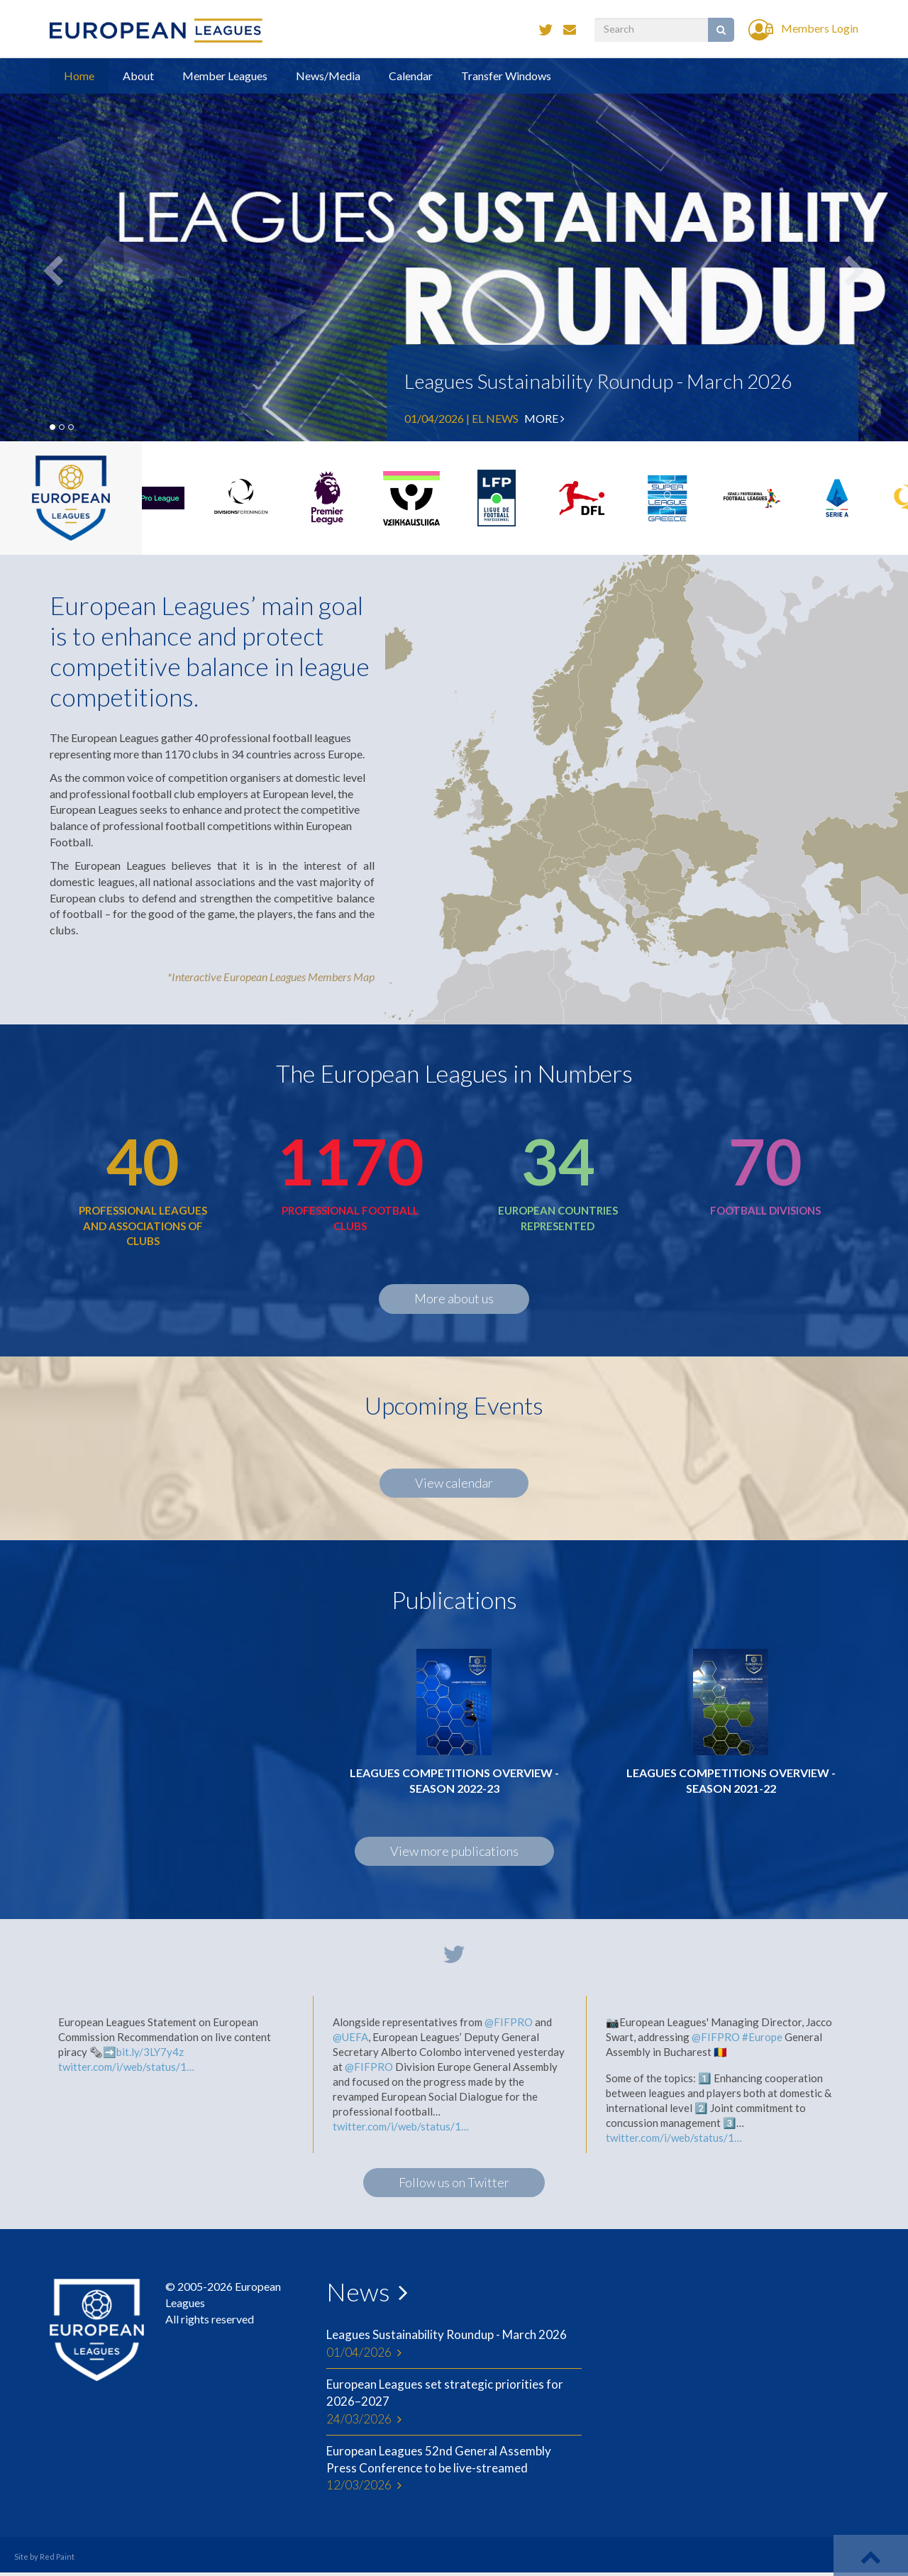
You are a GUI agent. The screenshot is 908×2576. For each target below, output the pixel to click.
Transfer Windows (506, 75)
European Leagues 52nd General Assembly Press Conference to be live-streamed (454, 2468)
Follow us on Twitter (454, 2182)
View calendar (454, 1483)
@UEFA (350, 2036)
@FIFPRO (509, 2022)
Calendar (411, 75)
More (544, 418)
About (138, 75)
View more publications (454, 1851)
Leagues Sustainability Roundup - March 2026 (598, 381)
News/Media (328, 75)
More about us (454, 1298)
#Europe (762, 2036)
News (358, 2291)
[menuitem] (630, 915)
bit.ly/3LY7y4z (150, 2051)
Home (79, 75)
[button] (840, 249)
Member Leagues (224, 75)
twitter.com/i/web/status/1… (126, 2066)
